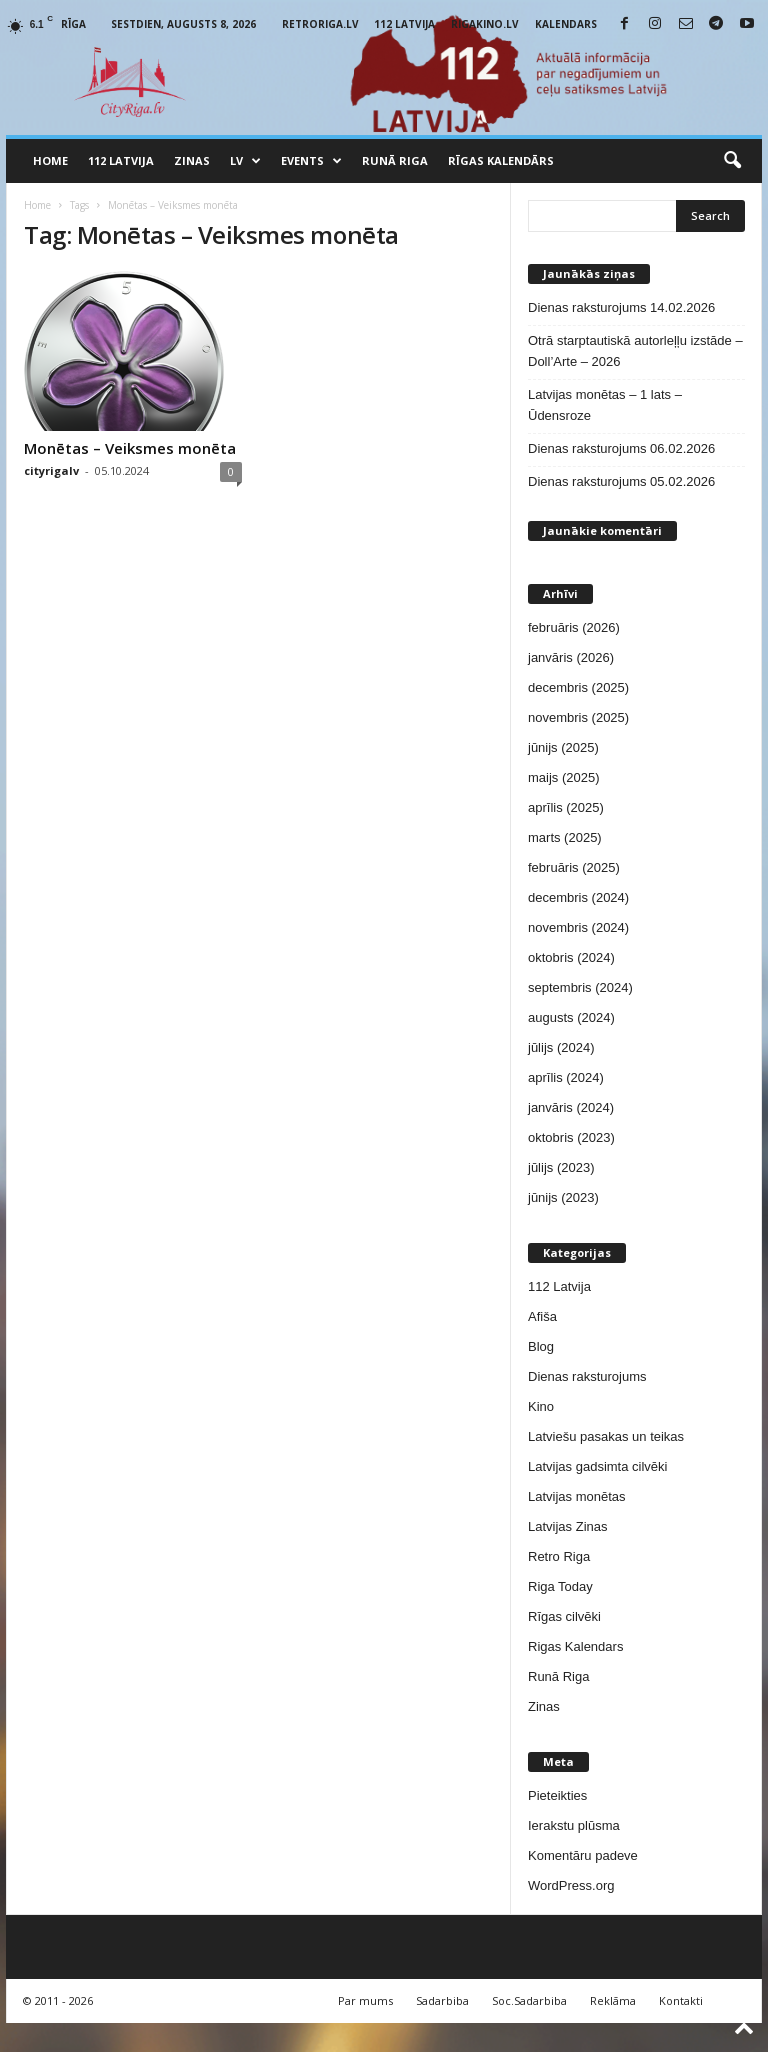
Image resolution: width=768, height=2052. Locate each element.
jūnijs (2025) (563, 747)
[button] (732, 161)
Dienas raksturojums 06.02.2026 (621, 448)
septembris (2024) (580, 987)
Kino (541, 1406)
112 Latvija (404, 24)
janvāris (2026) (571, 657)
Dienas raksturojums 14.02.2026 (621, 307)
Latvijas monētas (577, 1496)
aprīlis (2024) (566, 1077)
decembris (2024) (578, 897)
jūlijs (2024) (561, 1047)
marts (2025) (565, 837)
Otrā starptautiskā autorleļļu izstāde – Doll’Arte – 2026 (635, 351)
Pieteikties (557, 1795)
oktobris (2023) (571, 1137)
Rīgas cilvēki (564, 1616)
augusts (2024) (571, 1017)
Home (50, 160)
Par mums (365, 2000)
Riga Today (560, 1586)
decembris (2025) (578, 687)
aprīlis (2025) (566, 807)
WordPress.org (571, 1885)
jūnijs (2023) (563, 1197)
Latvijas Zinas (567, 1526)
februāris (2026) (574, 627)
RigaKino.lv (485, 24)
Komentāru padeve (583, 1855)
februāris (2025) (574, 867)
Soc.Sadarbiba (529, 2000)
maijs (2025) (564, 777)
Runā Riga (395, 160)
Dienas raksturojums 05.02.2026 (621, 481)
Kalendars (566, 24)
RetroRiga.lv (320, 24)
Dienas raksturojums (587, 1376)
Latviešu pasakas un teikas (606, 1436)
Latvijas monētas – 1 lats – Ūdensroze (605, 405)
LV (245, 161)
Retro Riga (559, 1556)
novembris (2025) (578, 717)
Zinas (192, 160)
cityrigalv (51, 470)
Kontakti (681, 2000)
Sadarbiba (442, 2000)
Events (311, 161)
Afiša (542, 1316)
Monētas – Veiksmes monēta (130, 448)
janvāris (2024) (571, 1107)
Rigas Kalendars (575, 1646)
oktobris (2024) (571, 957)
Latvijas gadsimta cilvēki (597, 1466)
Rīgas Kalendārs (501, 160)
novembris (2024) (578, 927)
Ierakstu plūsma (574, 1825)
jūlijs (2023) (561, 1167)
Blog (541, 1346)
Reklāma (613, 2000)
